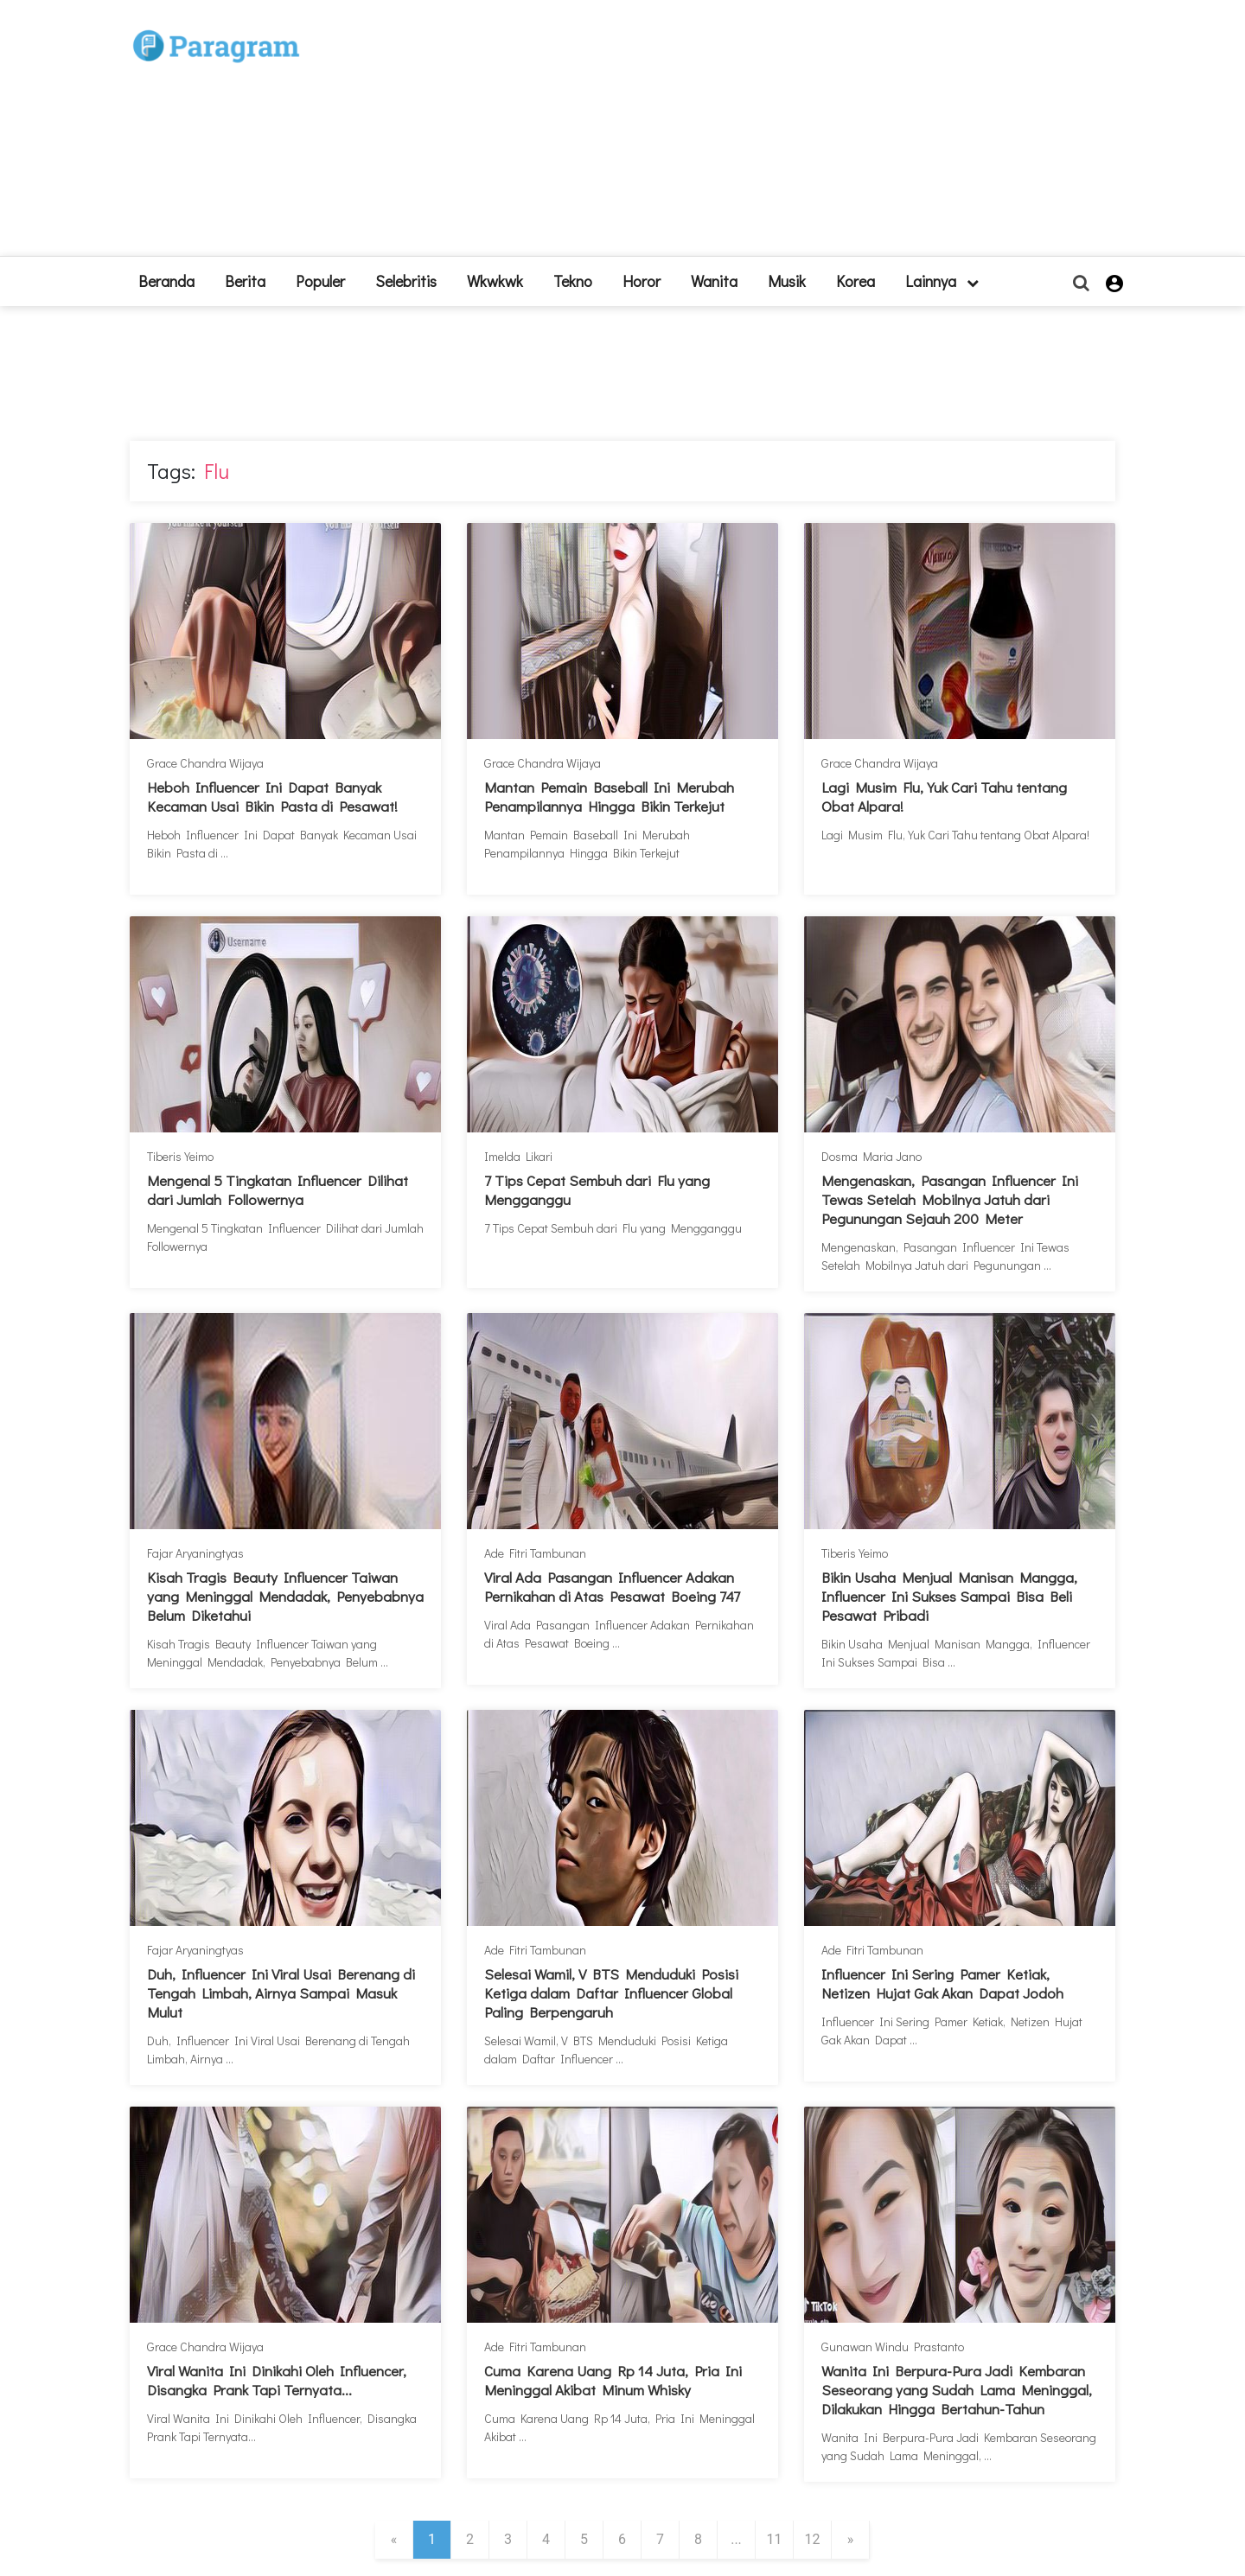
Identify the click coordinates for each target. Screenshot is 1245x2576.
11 (774, 2539)
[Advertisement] (749, 135)
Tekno (572, 281)
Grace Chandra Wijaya (205, 763)
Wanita (714, 281)
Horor (641, 281)
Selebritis (406, 281)
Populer (320, 281)
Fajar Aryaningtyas (195, 1553)
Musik (787, 281)
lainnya (942, 281)
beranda (166, 281)
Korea (855, 281)
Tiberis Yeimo (180, 1156)
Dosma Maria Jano (871, 1156)
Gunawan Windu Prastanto (892, 2346)
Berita (245, 281)
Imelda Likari (518, 1156)
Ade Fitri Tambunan (535, 1553)
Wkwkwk (495, 281)
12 (812, 2539)
